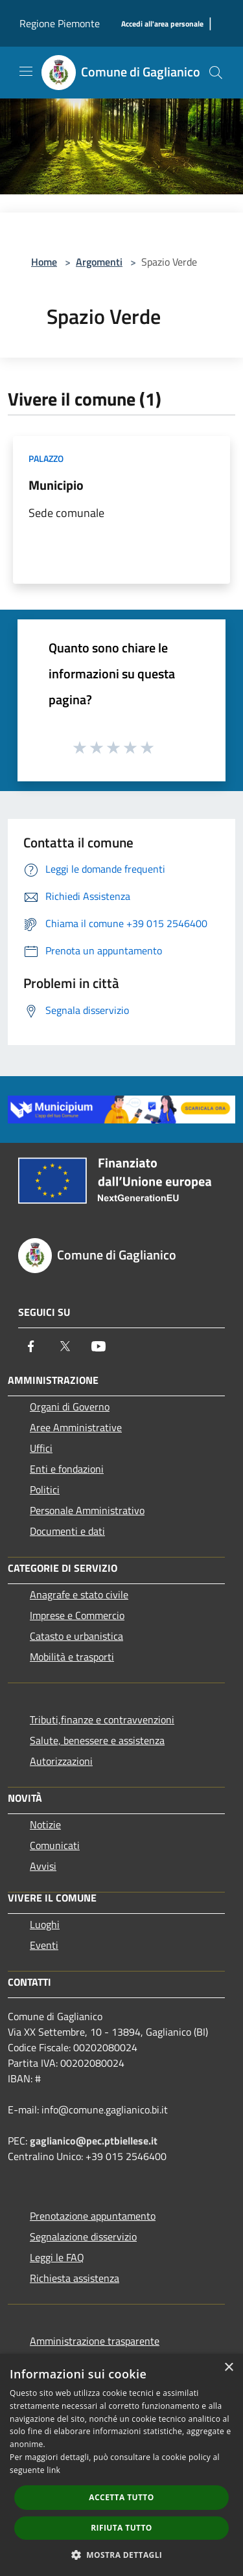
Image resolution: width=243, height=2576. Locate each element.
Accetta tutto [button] (121, 2497)
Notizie (45, 1824)
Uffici (41, 1448)
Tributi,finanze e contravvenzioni (102, 1719)
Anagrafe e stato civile (79, 1594)
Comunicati (55, 1845)
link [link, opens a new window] (53, 2470)
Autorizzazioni (61, 1761)
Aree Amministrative (76, 1427)
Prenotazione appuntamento (93, 2216)
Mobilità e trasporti (72, 1656)
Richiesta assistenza (74, 2278)
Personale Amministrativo (87, 1510)
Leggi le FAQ (57, 2257)
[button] (122, 2554)
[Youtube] (98, 1346)
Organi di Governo (70, 1406)
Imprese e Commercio (77, 1615)
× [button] (228, 2368)
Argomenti (99, 262)
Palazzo (46, 458)
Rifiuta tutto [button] (121, 2527)
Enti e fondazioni (67, 1469)
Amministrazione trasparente (94, 2341)
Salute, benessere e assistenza (97, 1740)
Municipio (56, 485)
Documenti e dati (67, 1531)
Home (44, 262)
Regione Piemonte (59, 23)
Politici (45, 1489)
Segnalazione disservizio (83, 2236)
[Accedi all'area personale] (162, 24)
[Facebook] (31, 1346)
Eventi (44, 1945)
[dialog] (121, 2465)
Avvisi (43, 1866)
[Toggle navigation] (26, 71)
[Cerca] (216, 72)
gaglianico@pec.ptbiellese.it (93, 2140)
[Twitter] (65, 1346)
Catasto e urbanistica (76, 1636)
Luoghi (45, 1924)
